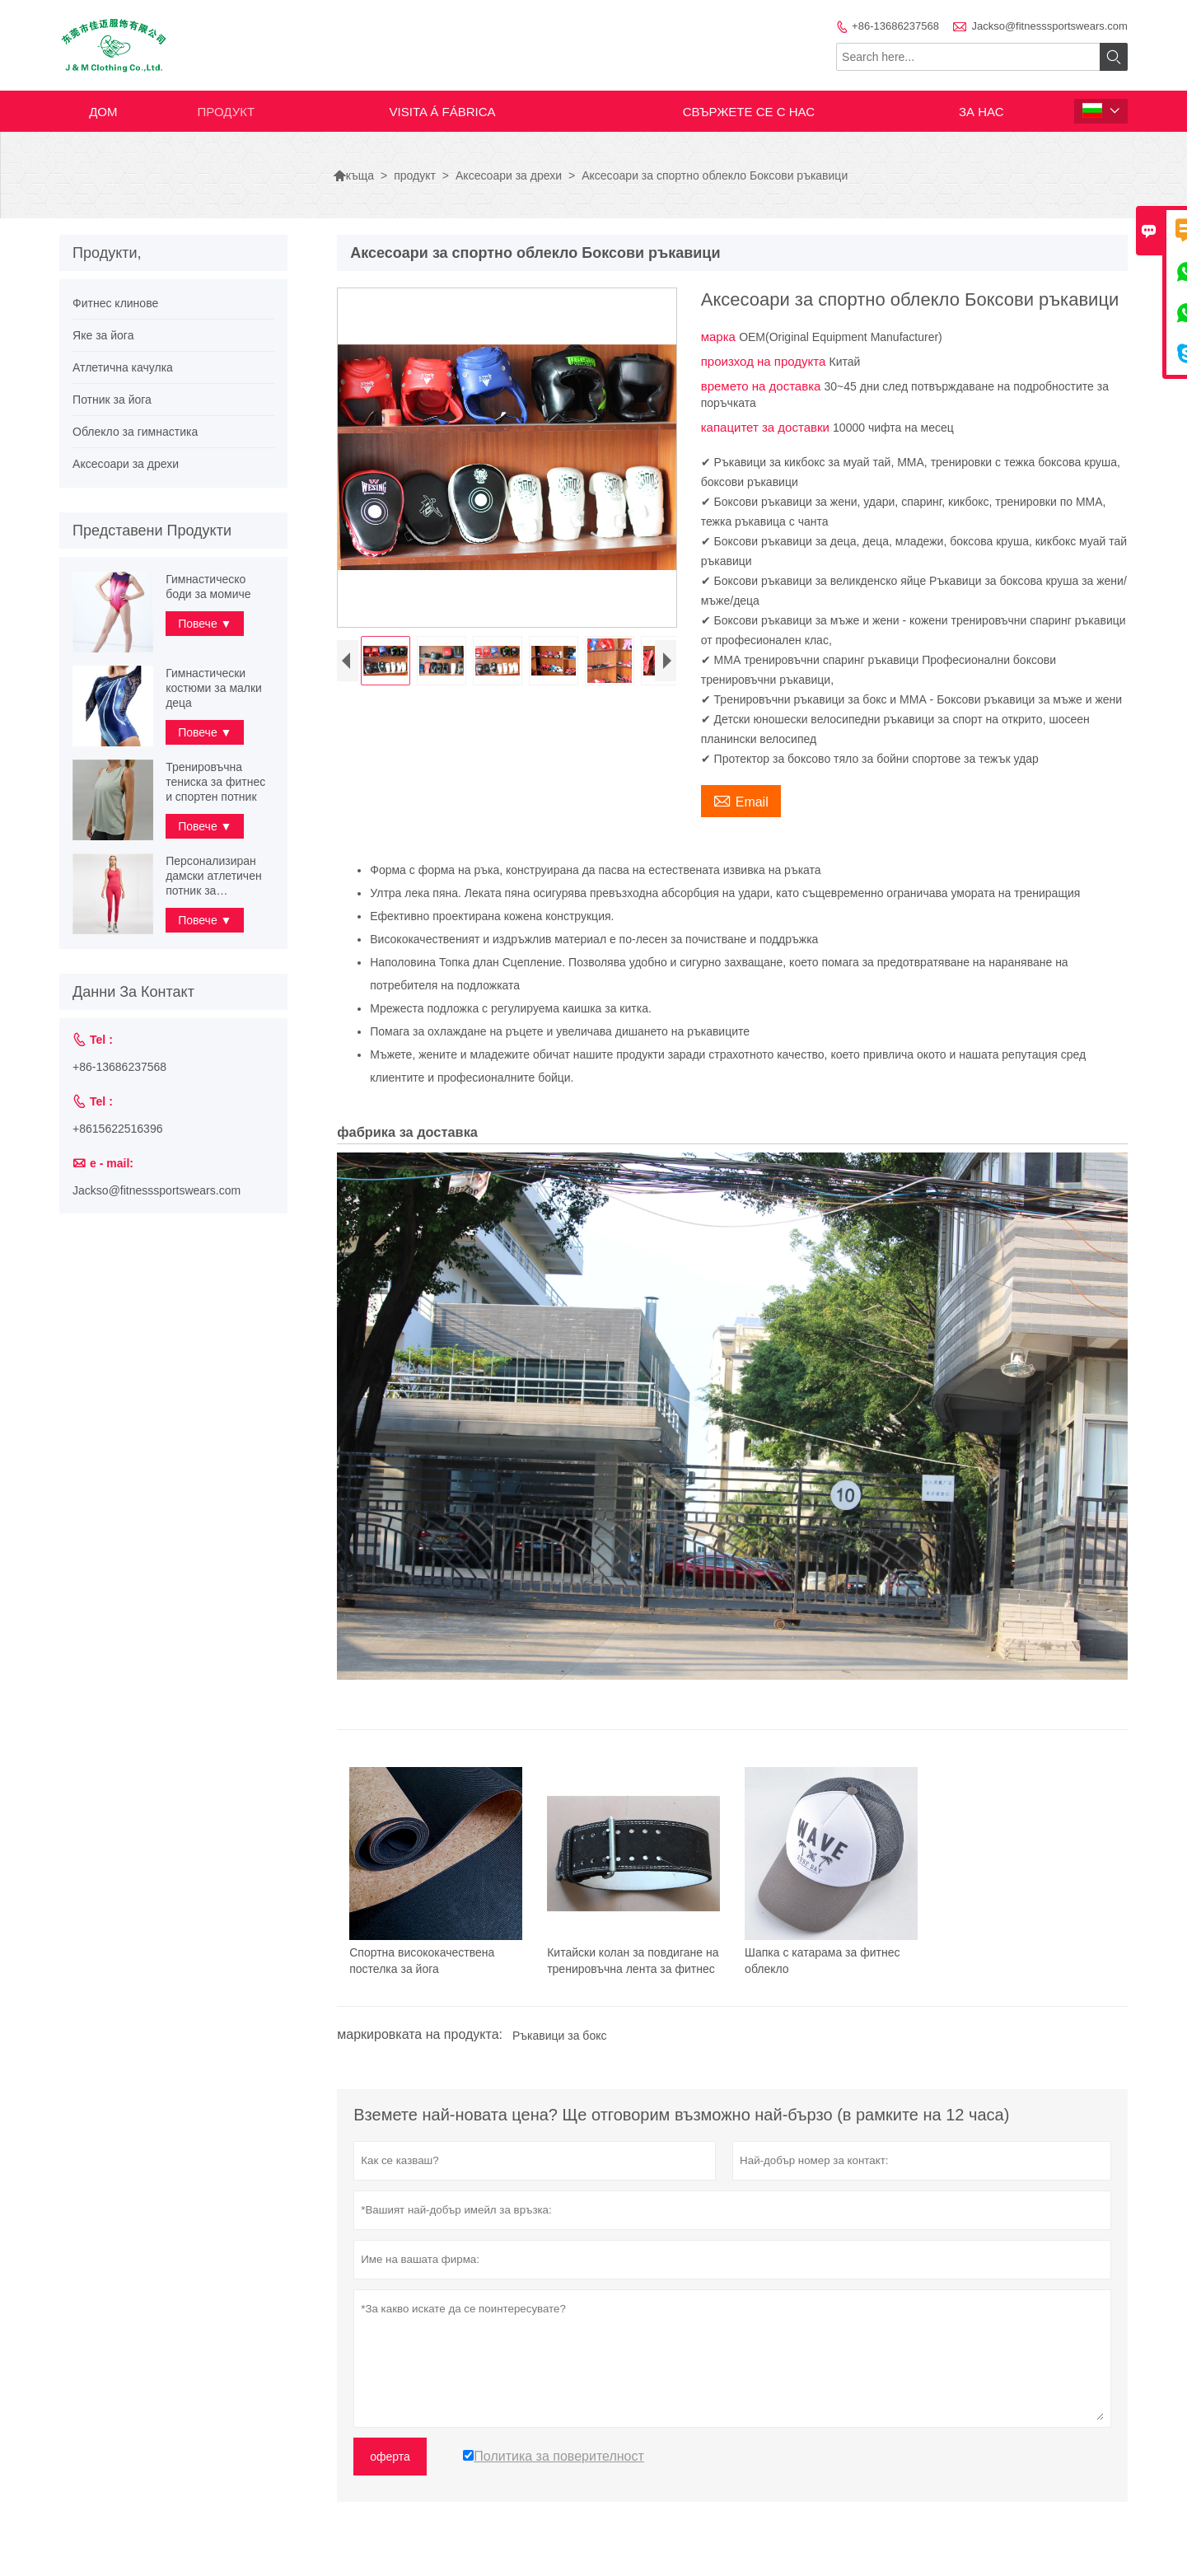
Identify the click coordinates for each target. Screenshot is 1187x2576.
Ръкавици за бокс (559, 2035)
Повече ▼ (204, 623)
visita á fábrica (443, 112)
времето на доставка (763, 386)
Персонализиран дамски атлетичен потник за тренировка (214, 876)
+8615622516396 (117, 1128)
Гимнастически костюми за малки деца (214, 687)
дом (103, 112)
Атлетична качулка (122, 367)
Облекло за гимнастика (135, 431)
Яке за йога (102, 335)
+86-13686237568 (895, 26)
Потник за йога (112, 399)
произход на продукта (765, 361)
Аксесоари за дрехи (509, 175)
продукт (226, 112)
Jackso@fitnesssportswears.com (1049, 26)
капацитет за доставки (767, 427)
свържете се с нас (749, 112)
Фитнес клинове (115, 303)
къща (353, 175)
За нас (981, 112)
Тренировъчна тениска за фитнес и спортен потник (215, 781)
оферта (390, 2456)
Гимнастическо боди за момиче (208, 587)
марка (720, 337)
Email (741, 800)
